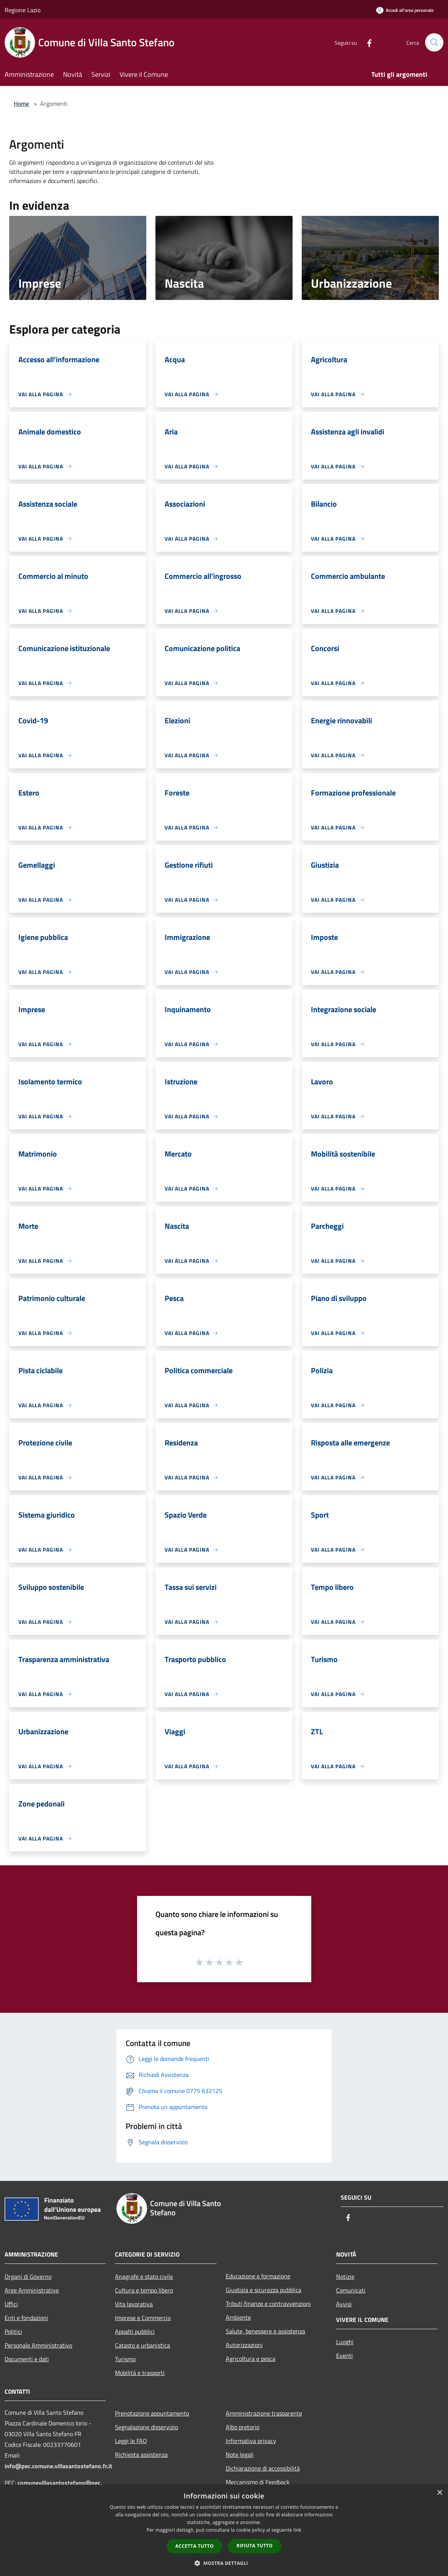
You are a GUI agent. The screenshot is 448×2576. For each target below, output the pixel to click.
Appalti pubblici (135, 2331)
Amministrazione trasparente (264, 2413)
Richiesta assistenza (141, 2454)
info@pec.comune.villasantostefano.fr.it (58, 2466)
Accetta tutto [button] (194, 2546)
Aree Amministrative (32, 2290)
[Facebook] (366, 42)
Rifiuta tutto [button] (254, 2545)
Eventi (344, 2355)
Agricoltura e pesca (250, 2358)
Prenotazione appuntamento (152, 2413)
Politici (13, 2331)
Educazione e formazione (258, 2276)
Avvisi (344, 2304)
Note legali (240, 2454)
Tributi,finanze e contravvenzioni (268, 2303)
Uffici (11, 2304)
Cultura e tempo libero (144, 2290)
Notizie (345, 2276)
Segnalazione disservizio (146, 2427)
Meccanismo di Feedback (258, 2482)
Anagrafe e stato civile (144, 2276)
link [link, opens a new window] (297, 2530)
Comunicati (351, 2290)
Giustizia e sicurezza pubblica (263, 2289)
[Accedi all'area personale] (404, 10)
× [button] (439, 2493)
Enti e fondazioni (26, 2317)
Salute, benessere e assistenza (265, 2331)
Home (21, 103)
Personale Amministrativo (38, 2345)
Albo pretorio (242, 2427)
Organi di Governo (28, 2276)
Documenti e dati (27, 2359)
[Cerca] (434, 42)
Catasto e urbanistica (142, 2345)
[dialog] (224, 2530)
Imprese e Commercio (143, 2317)
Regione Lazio (22, 10)
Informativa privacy (251, 2440)
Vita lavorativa (134, 2304)
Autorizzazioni (244, 2344)
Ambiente (238, 2317)
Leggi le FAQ (131, 2440)
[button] (224, 2563)
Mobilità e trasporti (140, 2372)
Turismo (125, 2359)
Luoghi (345, 2341)
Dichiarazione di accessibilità (263, 2468)
